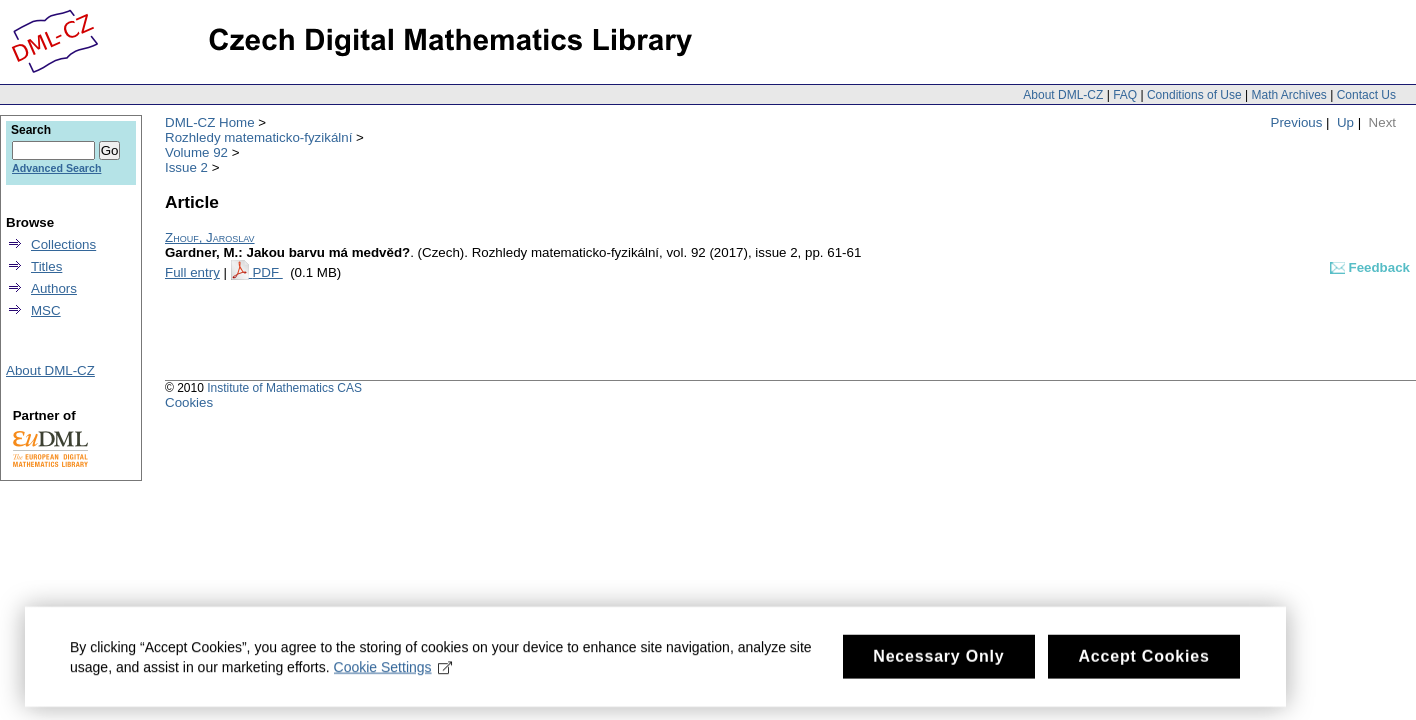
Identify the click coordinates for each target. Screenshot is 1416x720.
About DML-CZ (1063, 95)
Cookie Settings (393, 672)
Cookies (189, 402)
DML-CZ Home (210, 122)
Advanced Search (56, 168)
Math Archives (1288, 95)
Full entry (192, 272)
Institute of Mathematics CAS (284, 388)
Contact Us (1366, 95)
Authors (54, 288)
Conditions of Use (1194, 95)
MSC (46, 310)
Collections (63, 244)
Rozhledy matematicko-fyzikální (258, 137)
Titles (46, 266)
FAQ (1125, 95)
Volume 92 (196, 152)
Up (1345, 122)
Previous (1297, 122)
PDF (267, 272)
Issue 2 (186, 167)
